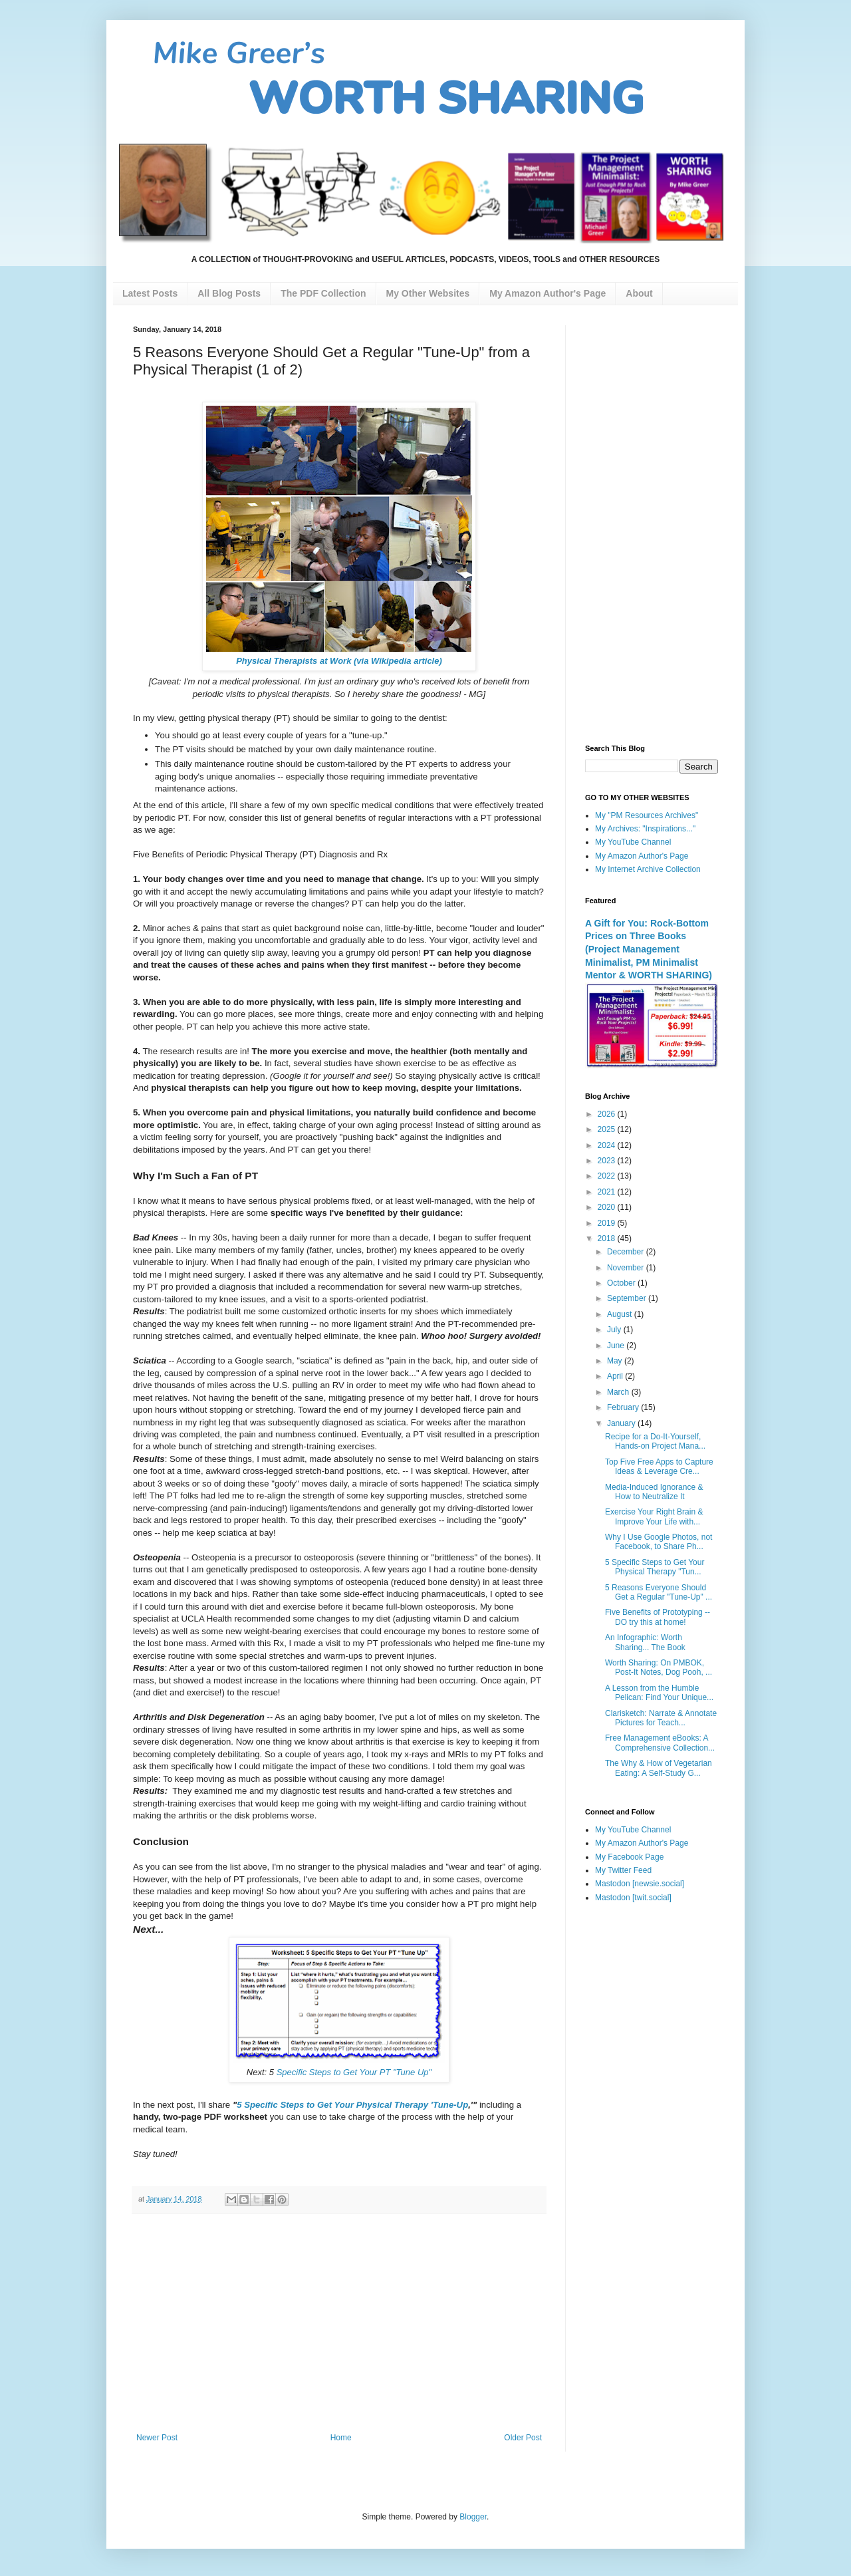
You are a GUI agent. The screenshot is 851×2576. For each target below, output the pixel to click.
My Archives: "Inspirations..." (645, 828)
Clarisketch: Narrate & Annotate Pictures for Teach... (661, 1718)
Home (341, 2437)
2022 (608, 1176)
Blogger (473, 2516)
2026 (608, 1114)
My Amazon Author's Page (641, 856)
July (615, 1329)
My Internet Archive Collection (648, 869)
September (627, 1298)
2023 (608, 1160)
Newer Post (157, 2437)
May (615, 1360)
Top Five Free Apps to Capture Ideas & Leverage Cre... (659, 1466)
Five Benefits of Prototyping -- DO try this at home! (657, 1617)
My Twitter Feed (623, 1870)
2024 (608, 1145)
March (619, 1392)
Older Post (523, 2437)
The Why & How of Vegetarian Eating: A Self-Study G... (658, 1768)
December (626, 1251)
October (622, 1283)
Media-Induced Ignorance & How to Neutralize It (654, 1492)
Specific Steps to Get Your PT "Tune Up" (352, 2072)
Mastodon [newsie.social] (639, 1883)
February (624, 1407)
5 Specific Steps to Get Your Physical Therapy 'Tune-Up (352, 2105)
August (620, 1314)
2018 (608, 1238)
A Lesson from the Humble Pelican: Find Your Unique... (659, 1692)
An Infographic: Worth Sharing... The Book (645, 1642)
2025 (608, 1129)
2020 (608, 1207)
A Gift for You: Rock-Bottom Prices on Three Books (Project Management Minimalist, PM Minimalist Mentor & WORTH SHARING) (648, 949)
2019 (608, 1223)
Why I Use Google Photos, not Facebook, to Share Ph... (658, 1541)
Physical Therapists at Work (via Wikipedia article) (339, 661)
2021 (608, 1192)
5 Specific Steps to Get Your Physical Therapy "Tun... (654, 1567)
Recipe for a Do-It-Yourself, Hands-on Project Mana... (655, 1441)
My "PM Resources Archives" (646, 815)
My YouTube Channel (633, 842)
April (616, 1376)
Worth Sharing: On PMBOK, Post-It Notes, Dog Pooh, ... (658, 1667)
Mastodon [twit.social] (633, 1897)
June (616, 1345)
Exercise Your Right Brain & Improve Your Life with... (654, 1516)
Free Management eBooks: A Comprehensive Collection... (660, 1742)
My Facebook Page (629, 1857)
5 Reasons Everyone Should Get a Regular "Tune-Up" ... (658, 1592)
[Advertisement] (339, 2323)
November (626, 1267)
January (622, 1423)
